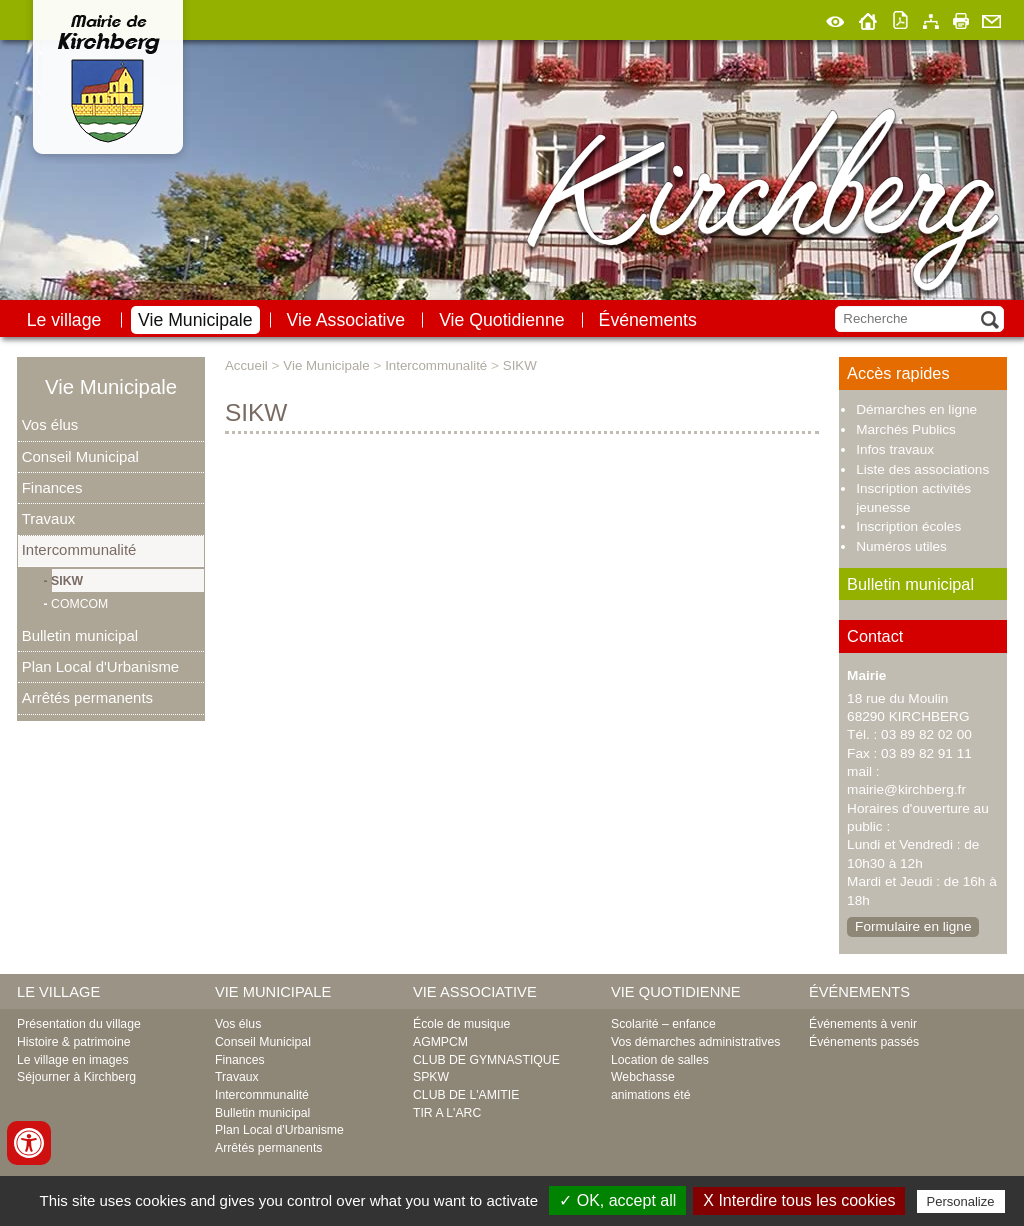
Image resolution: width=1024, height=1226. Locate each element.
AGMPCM (440, 1042)
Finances (52, 487)
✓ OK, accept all (617, 1200)
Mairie (866, 675)
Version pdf (901, 18)
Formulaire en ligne (913, 926)
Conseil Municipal (80, 456)
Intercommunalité (79, 549)
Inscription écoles (908, 526)
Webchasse (643, 1077)
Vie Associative (346, 320)
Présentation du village (79, 1024)
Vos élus (50, 424)
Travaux (48, 518)
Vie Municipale (195, 320)
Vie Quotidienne (501, 320)
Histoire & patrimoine (74, 1042)
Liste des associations (922, 469)
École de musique (461, 1024)
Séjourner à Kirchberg (76, 1077)
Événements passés (864, 1042)
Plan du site (931, 18)
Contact (991, 18)
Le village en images (73, 1060)
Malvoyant (836, 18)
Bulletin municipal (80, 635)
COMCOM (80, 604)
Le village (64, 320)
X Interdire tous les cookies (799, 1200)
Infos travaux (895, 449)
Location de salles (660, 1060)
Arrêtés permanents (87, 697)
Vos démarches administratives (695, 1042)
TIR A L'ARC (447, 1113)
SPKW (431, 1077)
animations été (651, 1095)
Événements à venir (863, 1024)
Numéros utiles (901, 546)
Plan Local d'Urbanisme (100, 666)
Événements (648, 320)
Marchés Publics (906, 429)
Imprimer (961, 18)
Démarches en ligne (916, 409)
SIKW (67, 581)
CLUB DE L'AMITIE (466, 1095)
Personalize (961, 1201)
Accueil (868, 18)
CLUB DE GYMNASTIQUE (486, 1060)
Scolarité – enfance (663, 1024)
